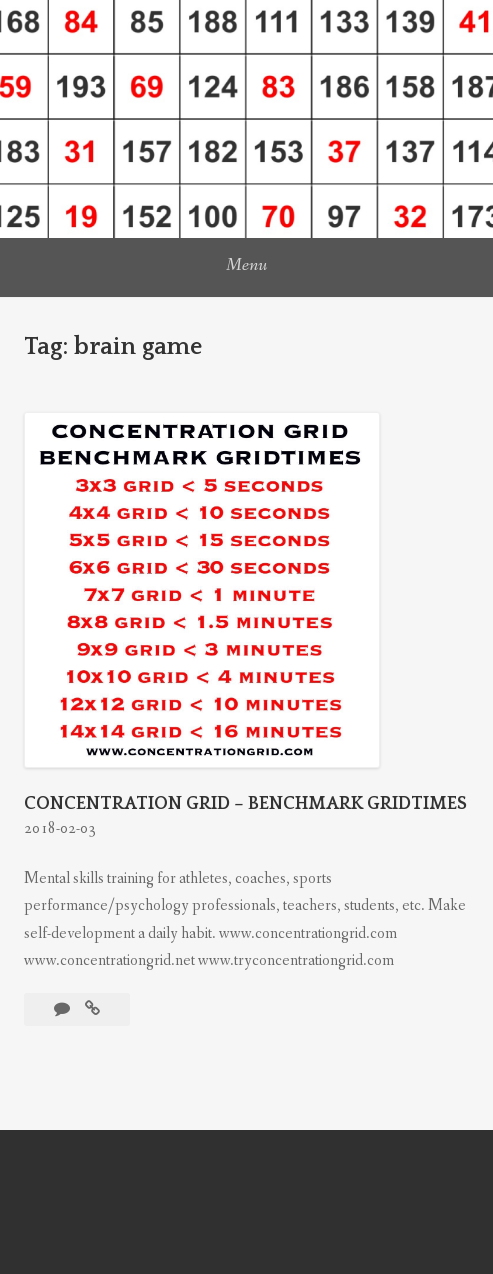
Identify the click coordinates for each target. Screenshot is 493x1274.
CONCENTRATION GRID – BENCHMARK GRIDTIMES (245, 804)
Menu (246, 265)
